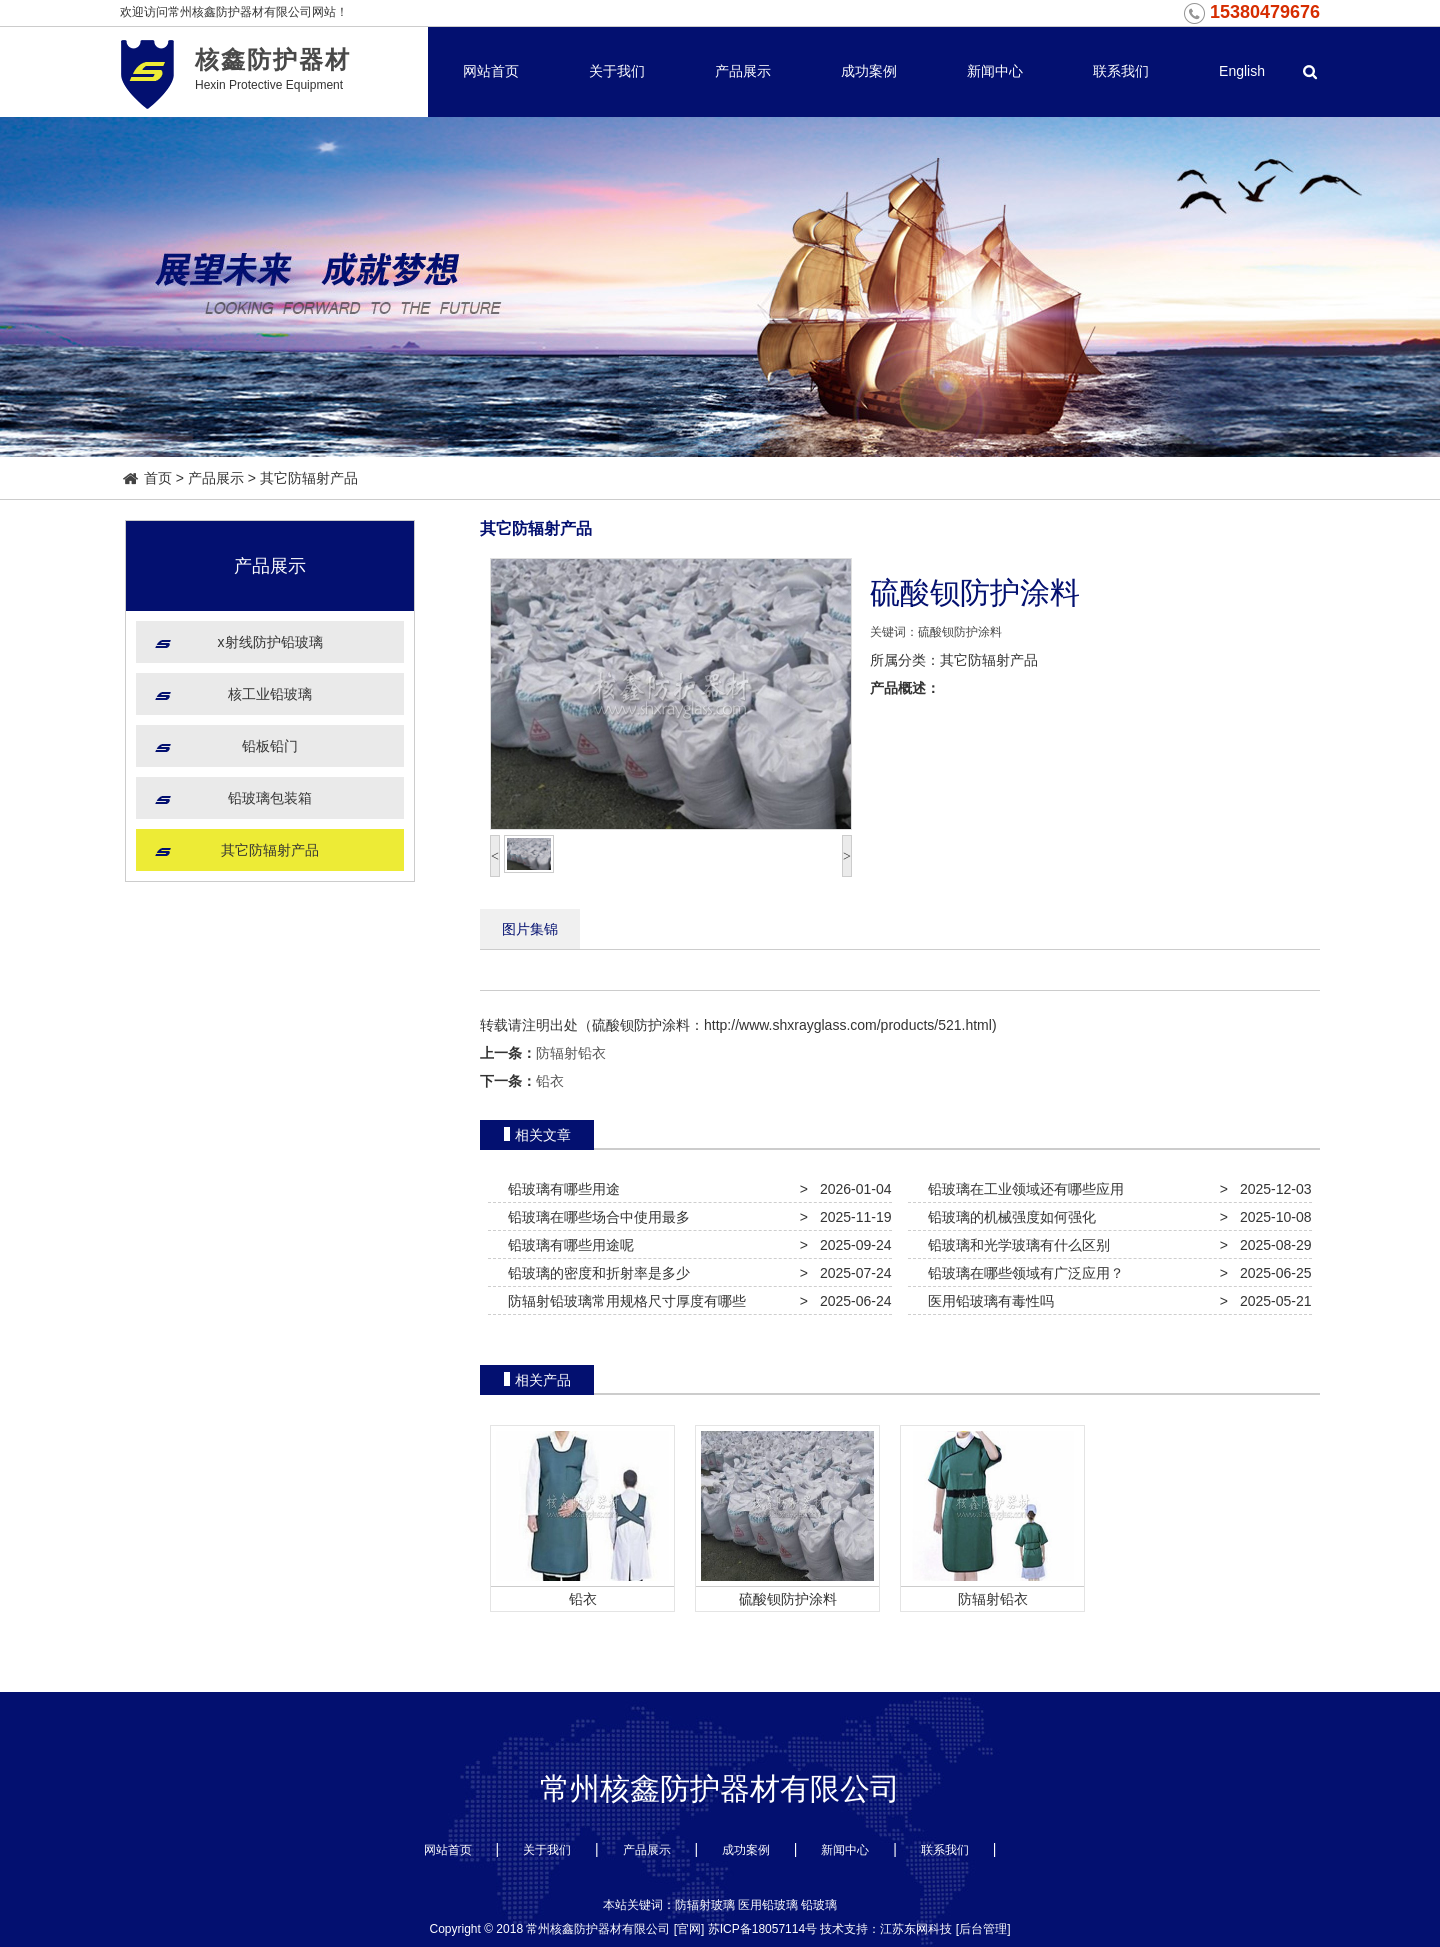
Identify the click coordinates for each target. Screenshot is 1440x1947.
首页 (148, 478)
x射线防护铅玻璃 (270, 642)
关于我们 (617, 71)
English (1242, 71)
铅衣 (550, 1081)
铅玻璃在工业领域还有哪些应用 (1022, 1189)
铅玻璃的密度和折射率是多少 (595, 1273)
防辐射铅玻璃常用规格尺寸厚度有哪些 (623, 1301)
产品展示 (743, 71)
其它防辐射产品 (309, 478)
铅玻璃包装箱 (270, 798)
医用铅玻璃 (768, 1905)
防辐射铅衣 (571, 1053)
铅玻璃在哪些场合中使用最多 (595, 1217)
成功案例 (869, 71)
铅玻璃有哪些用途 (560, 1189)
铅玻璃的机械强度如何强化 (1008, 1217)
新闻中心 (995, 71)
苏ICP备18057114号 (762, 1929)
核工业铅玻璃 (270, 694)
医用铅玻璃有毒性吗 (987, 1301)
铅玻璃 (819, 1905)
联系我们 (1121, 71)
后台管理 (983, 1929)
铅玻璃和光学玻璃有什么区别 (1015, 1245)
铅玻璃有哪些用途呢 (567, 1245)
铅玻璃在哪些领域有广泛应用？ (1022, 1273)
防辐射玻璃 (705, 1905)
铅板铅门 (270, 746)
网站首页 (491, 71)
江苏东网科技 (916, 1929)
